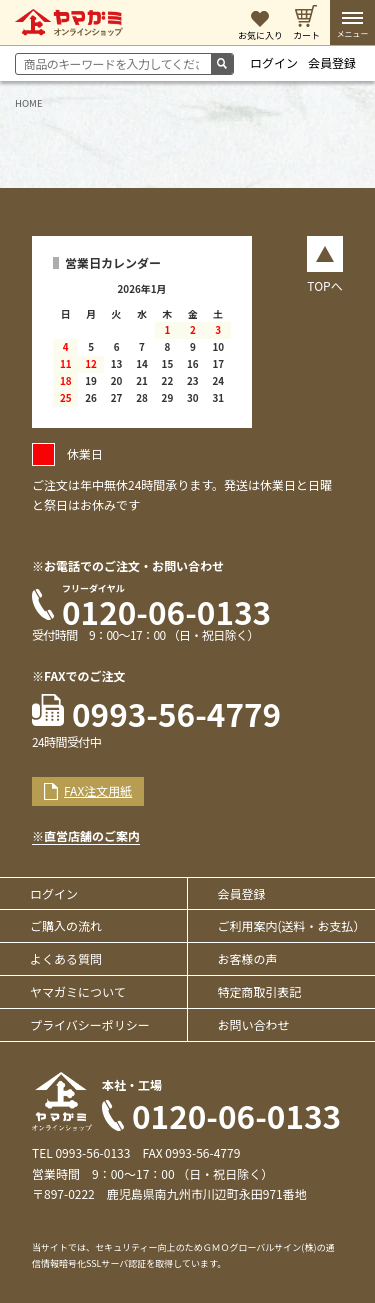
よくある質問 (66, 958)
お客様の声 (248, 958)
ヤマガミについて (78, 991)
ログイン (274, 62)
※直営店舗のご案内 (86, 835)
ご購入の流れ (66, 925)
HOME (29, 103)
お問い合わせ (254, 1024)
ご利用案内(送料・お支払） (292, 925)
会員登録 (332, 62)
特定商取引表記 (260, 991)
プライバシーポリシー (90, 1024)
